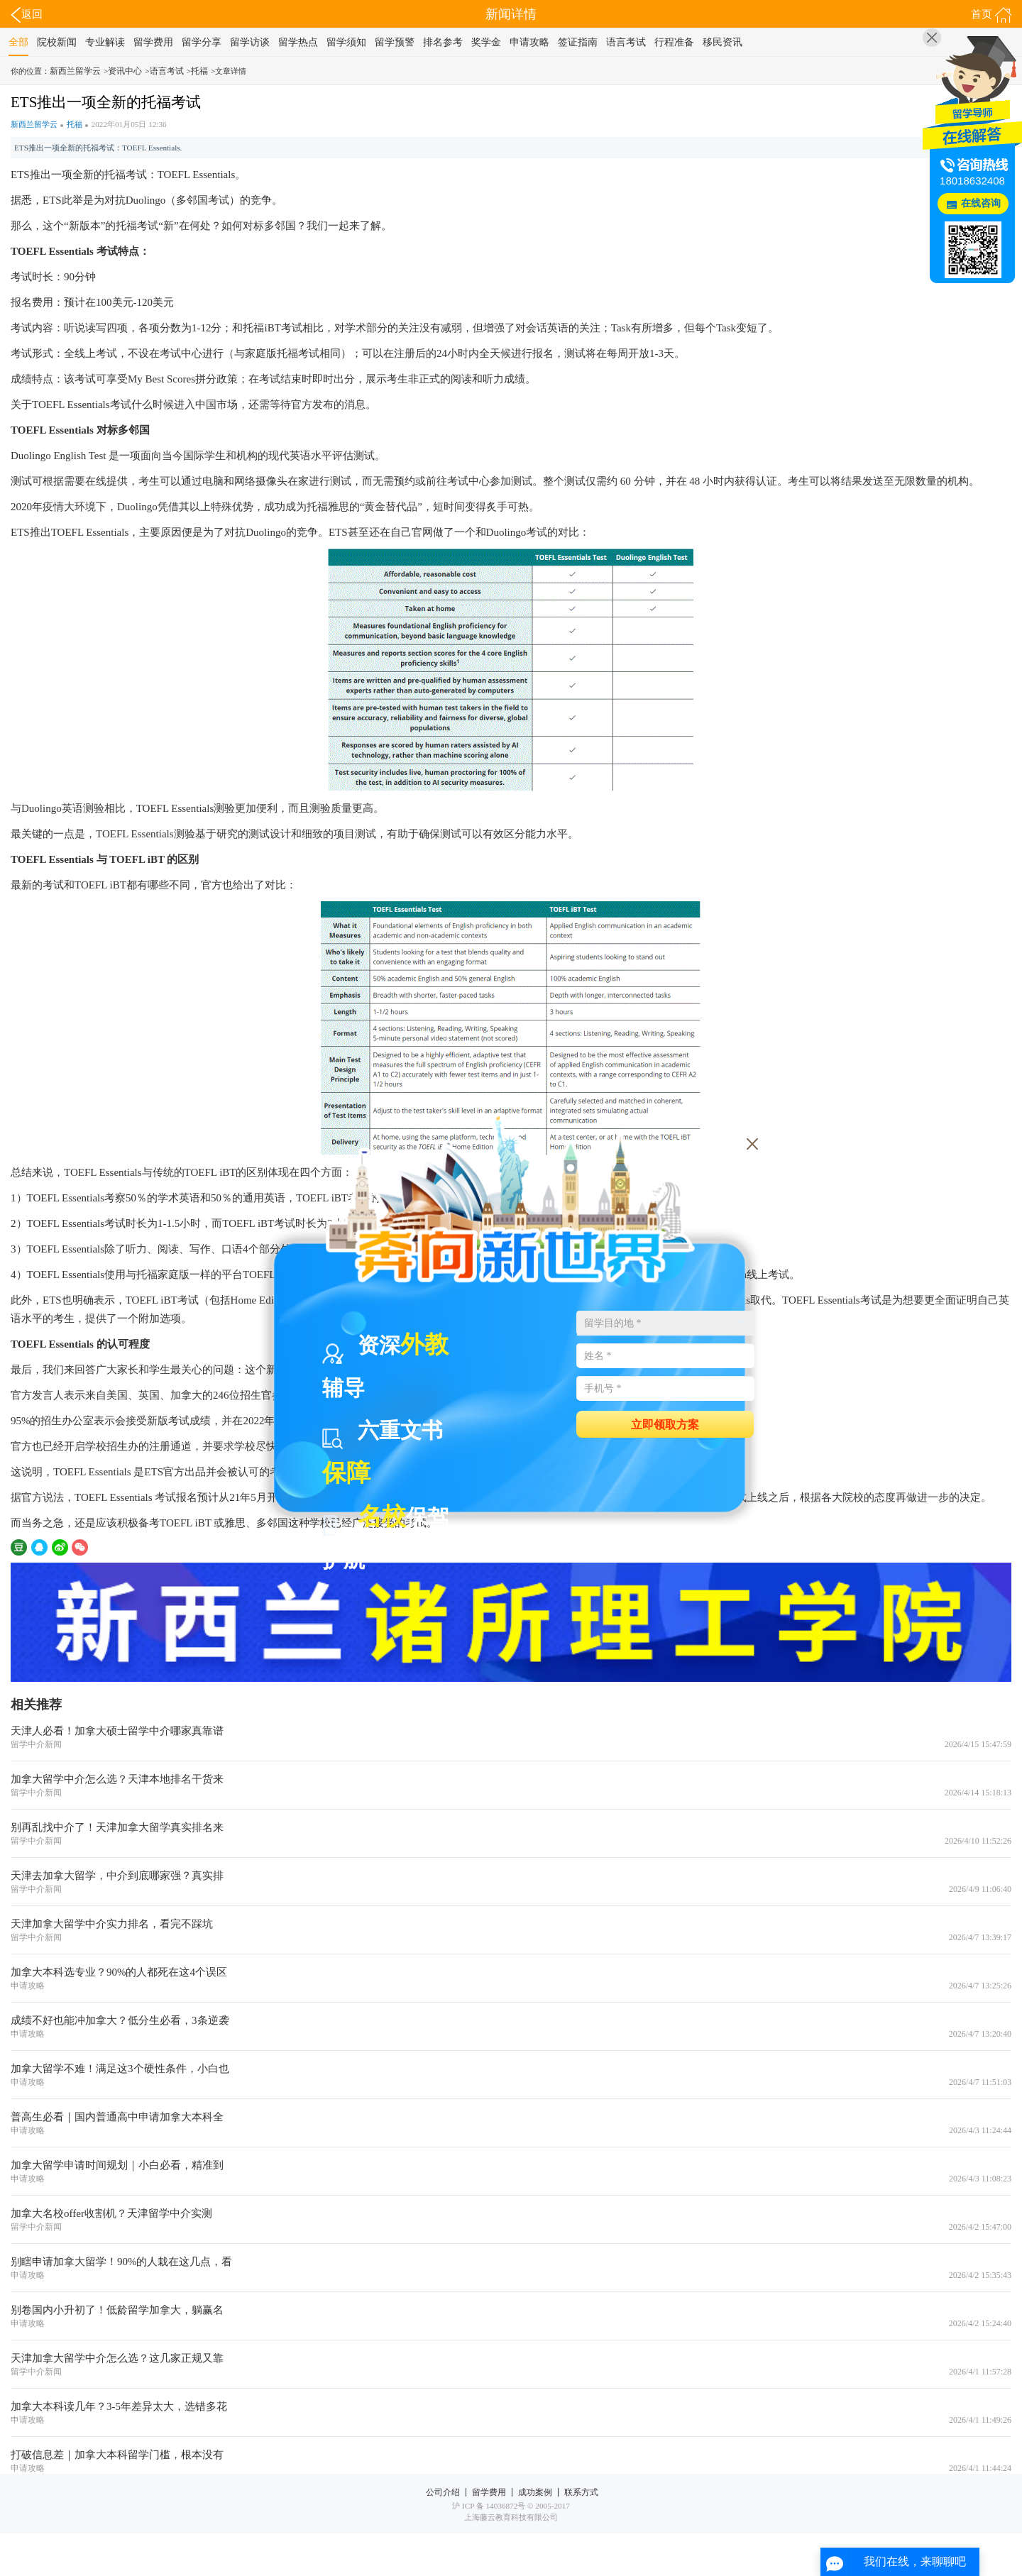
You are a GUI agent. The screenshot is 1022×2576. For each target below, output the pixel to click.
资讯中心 (125, 71)
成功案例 (535, 2492)
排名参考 (443, 42)
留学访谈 (250, 42)
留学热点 (298, 42)
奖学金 (486, 42)
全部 (18, 42)
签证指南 (578, 42)
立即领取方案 (665, 1424)
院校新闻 (57, 42)
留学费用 (153, 42)
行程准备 (674, 42)
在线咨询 (981, 203)
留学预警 (394, 42)
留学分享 (201, 42)
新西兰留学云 (75, 71)
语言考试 (626, 42)
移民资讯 (722, 42)
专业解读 (105, 42)
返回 (27, 15)
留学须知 (346, 42)
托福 (199, 71)
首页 (991, 15)
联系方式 (581, 2492)
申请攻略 (529, 42)
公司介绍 (443, 2492)
